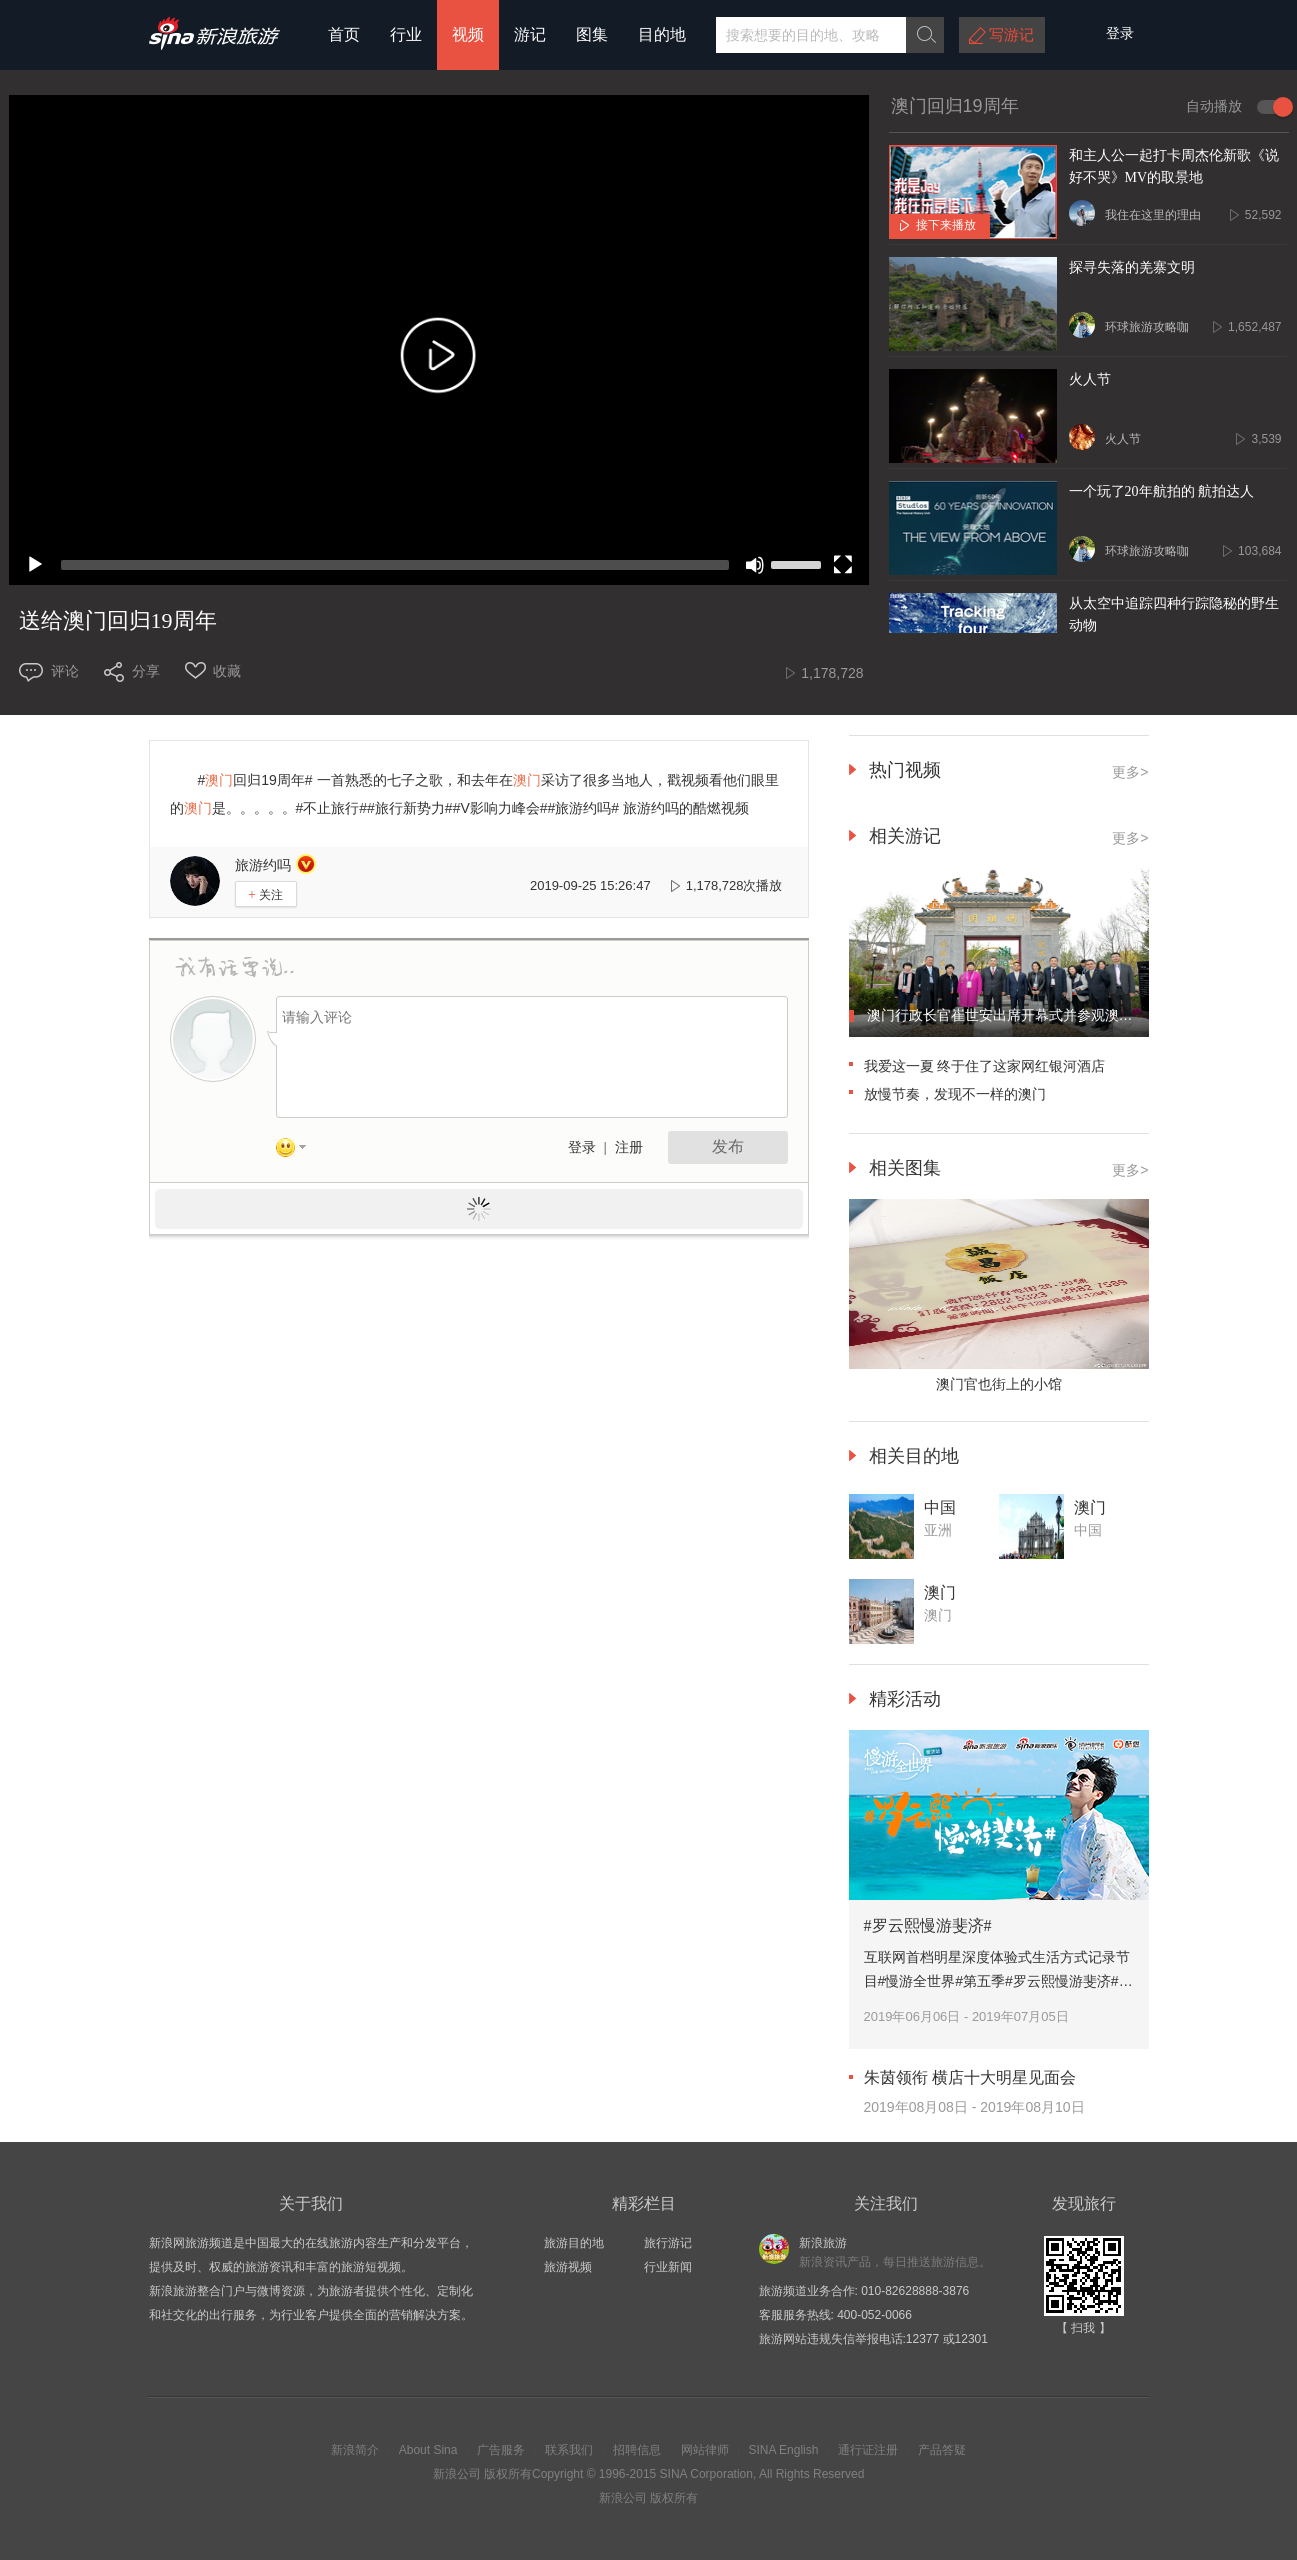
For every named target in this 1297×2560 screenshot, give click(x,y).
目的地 (662, 34)
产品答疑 (942, 2450)
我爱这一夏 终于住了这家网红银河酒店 (985, 1066)
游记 (530, 34)
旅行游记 (668, 2243)
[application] (439, 340)
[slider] (395, 565)
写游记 (1011, 34)
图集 (592, 34)
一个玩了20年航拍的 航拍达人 (1162, 491)
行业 (406, 34)
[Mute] (755, 565)
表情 (298, 1151)
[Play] (35, 565)
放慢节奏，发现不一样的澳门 (955, 1094)
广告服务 (501, 2450)
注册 (629, 1147)
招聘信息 (637, 2450)
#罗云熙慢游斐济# (928, 1925)
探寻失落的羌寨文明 (1132, 267)
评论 (65, 671)
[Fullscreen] (843, 565)
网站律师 (705, 2450)
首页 (344, 34)
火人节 (1090, 379)
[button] (439, 360)
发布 (728, 1146)
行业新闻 (668, 2267)
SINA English (783, 2450)
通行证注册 (868, 2450)
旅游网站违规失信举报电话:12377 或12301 (873, 2339)
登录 (582, 1147)
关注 (265, 894)
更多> (1130, 838)
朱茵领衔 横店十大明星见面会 (970, 2077)
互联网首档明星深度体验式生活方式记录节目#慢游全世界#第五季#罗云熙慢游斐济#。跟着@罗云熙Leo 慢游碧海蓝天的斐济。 (998, 1981)
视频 (468, 34)
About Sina (428, 2450)
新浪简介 (355, 2450)
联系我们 (569, 2450)
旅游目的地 (574, 2243)
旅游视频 (568, 2267)
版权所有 (508, 2474)
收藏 (227, 671)
